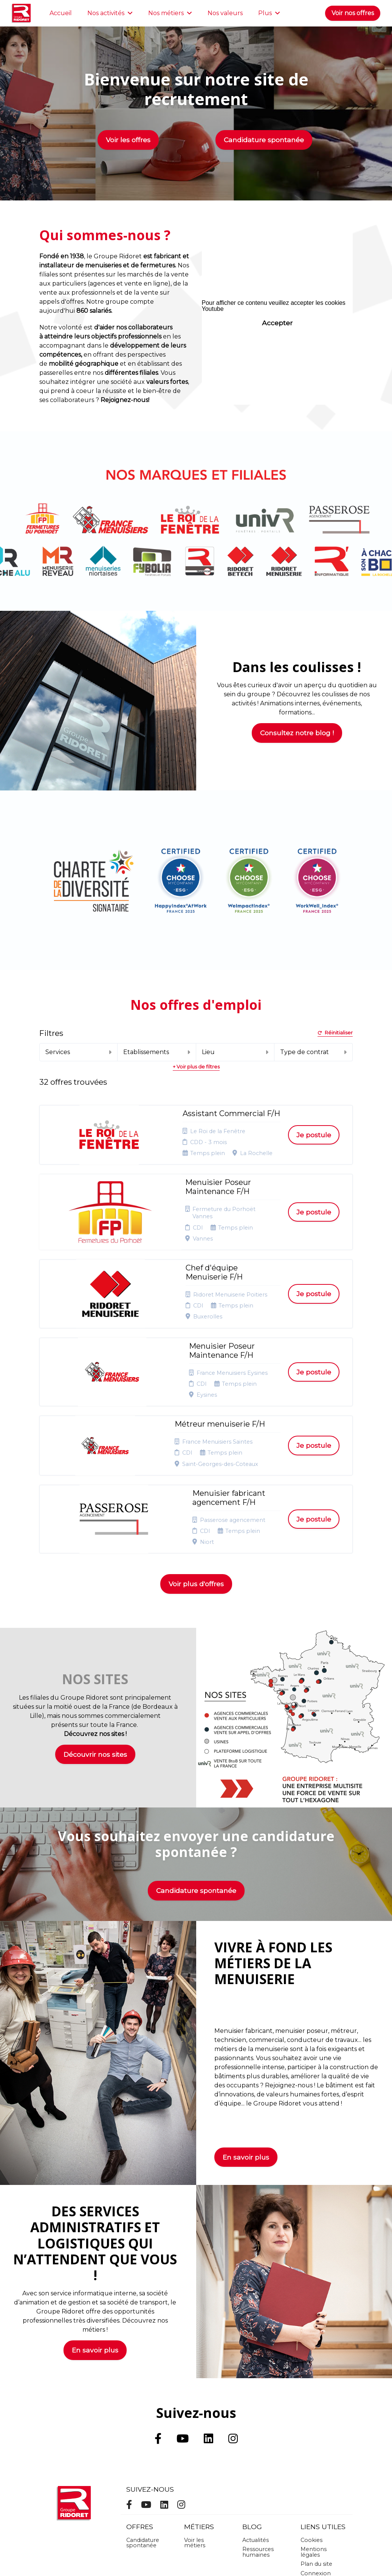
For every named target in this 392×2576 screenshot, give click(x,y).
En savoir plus (246, 2047)
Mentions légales (314, 2442)
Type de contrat (313, 1052)
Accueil (61, 13)
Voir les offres (128, 140)
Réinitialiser (335, 1033)
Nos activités (110, 13)
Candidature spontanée (264, 140)
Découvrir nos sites (95, 1644)
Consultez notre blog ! (297, 733)
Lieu (235, 1052)
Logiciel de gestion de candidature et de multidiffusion (196, 2553)
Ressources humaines (258, 2442)
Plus (269, 13)
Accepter (277, 323)
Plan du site (316, 2454)
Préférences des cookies (317, 2481)
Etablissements (156, 1052)
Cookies (311, 2430)
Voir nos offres (353, 13)
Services (78, 1052)
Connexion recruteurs (316, 2466)
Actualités (255, 2430)
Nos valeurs (225, 13)
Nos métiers (170, 13)
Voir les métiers (194, 2433)
